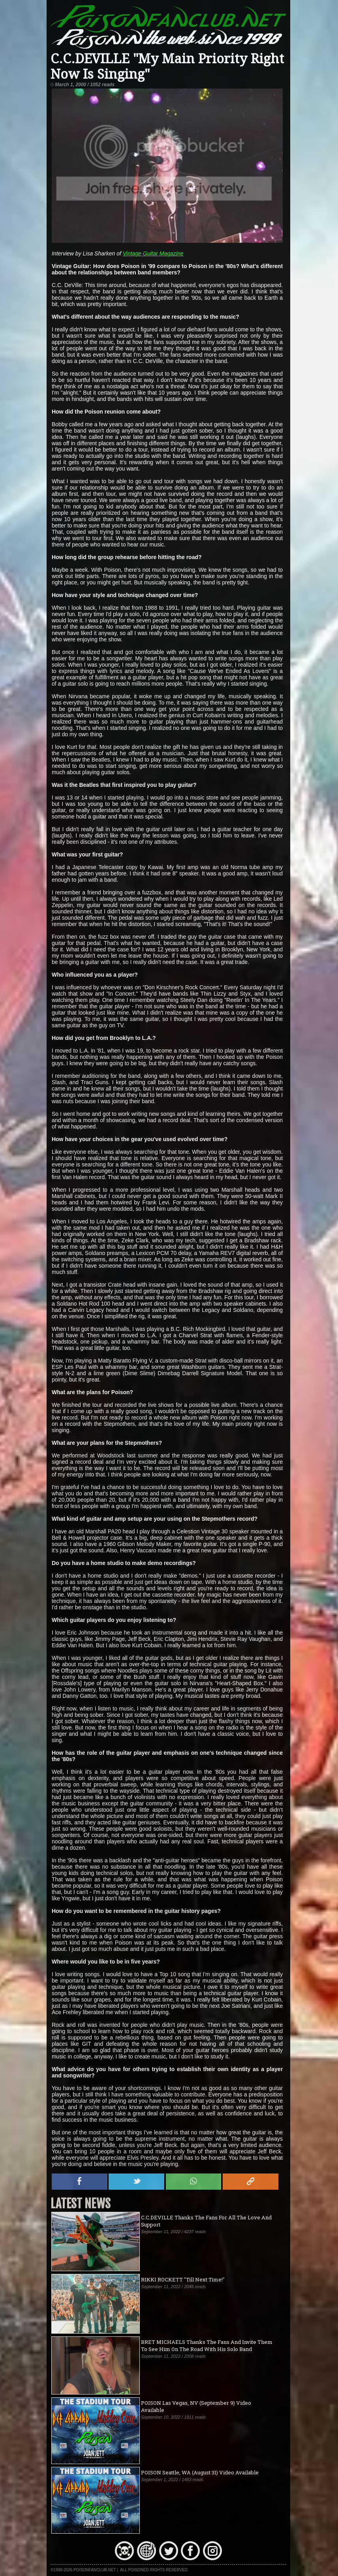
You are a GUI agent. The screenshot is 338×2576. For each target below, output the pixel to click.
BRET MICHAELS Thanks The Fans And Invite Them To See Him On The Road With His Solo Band (206, 2345)
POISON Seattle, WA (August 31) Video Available (200, 2472)
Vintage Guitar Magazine (153, 253)
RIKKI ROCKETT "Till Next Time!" (183, 2279)
